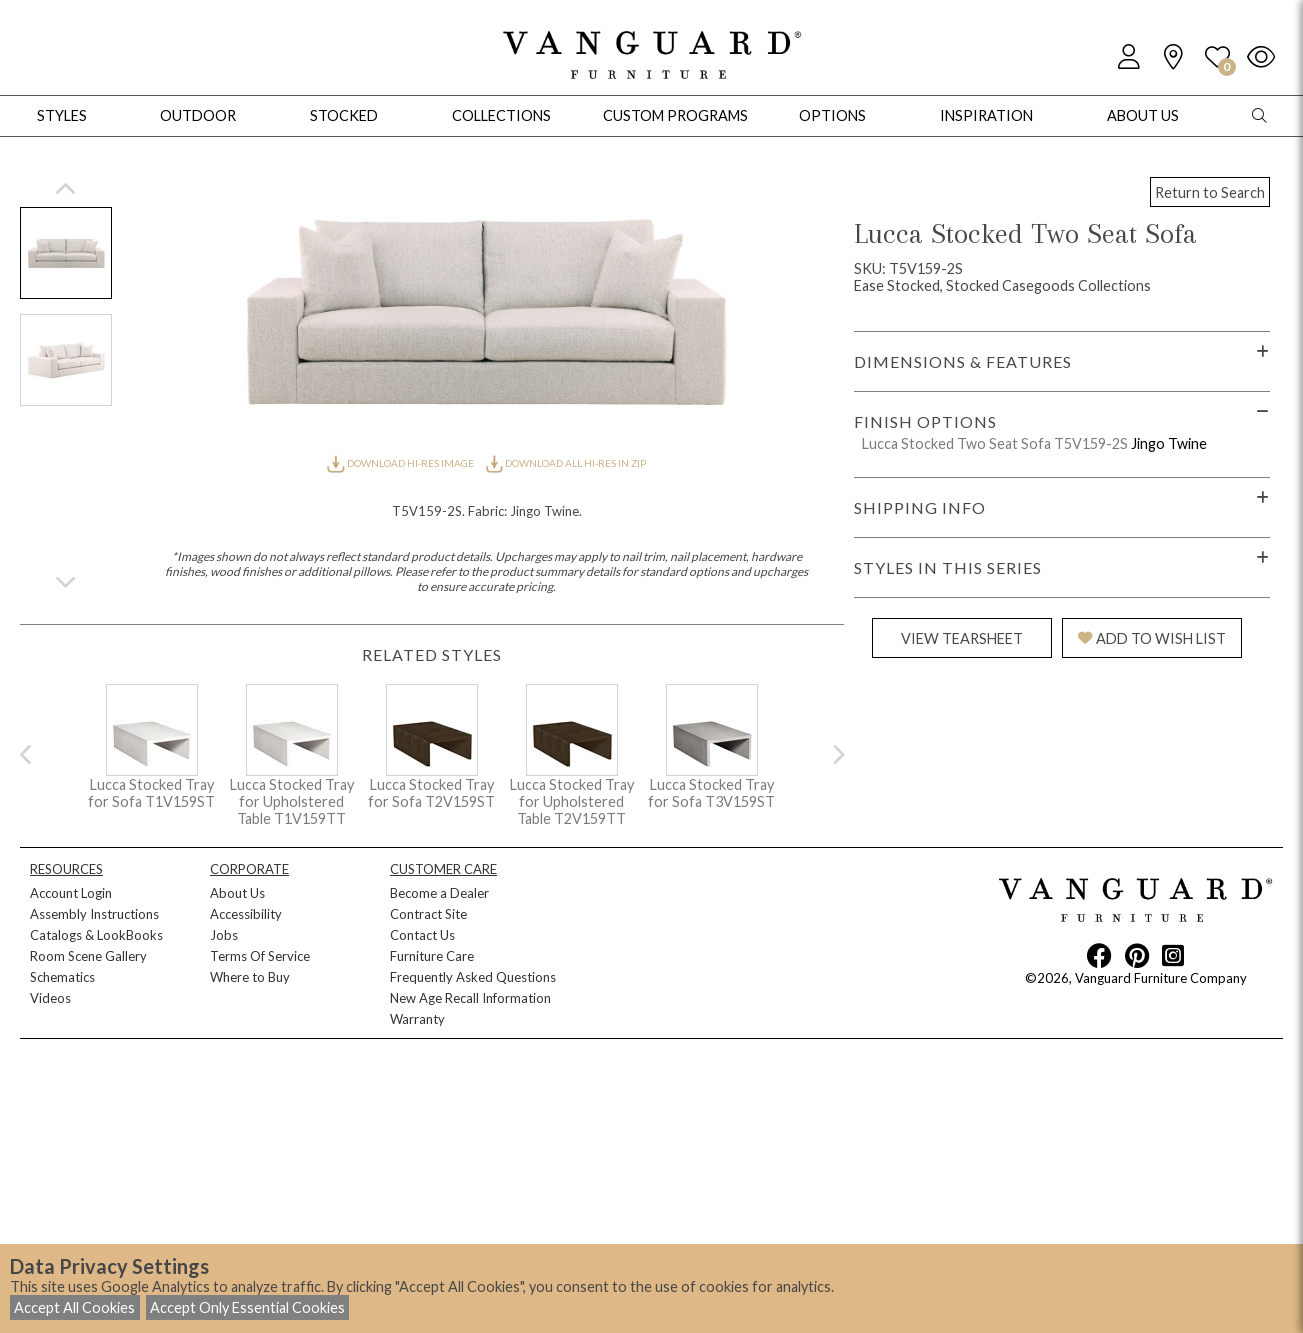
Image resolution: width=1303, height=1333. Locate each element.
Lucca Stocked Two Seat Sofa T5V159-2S (995, 443)
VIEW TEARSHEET (962, 638)
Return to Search (1210, 192)
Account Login (71, 893)
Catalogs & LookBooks (96, 935)
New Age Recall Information (470, 998)
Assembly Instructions (94, 914)
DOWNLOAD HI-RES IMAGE (401, 463)
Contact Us (422, 935)
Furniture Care (432, 956)
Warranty (417, 1019)
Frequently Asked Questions (473, 977)
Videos (50, 998)
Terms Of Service (260, 956)
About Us (237, 893)
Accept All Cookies (74, 1307)
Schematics (62, 977)
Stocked (344, 115)
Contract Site (428, 914)
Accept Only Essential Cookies (247, 1307)
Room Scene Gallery (88, 956)
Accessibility (246, 914)
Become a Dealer (439, 893)
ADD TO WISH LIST (1152, 638)
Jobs (224, 935)
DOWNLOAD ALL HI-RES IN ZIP (566, 463)
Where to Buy (250, 977)
